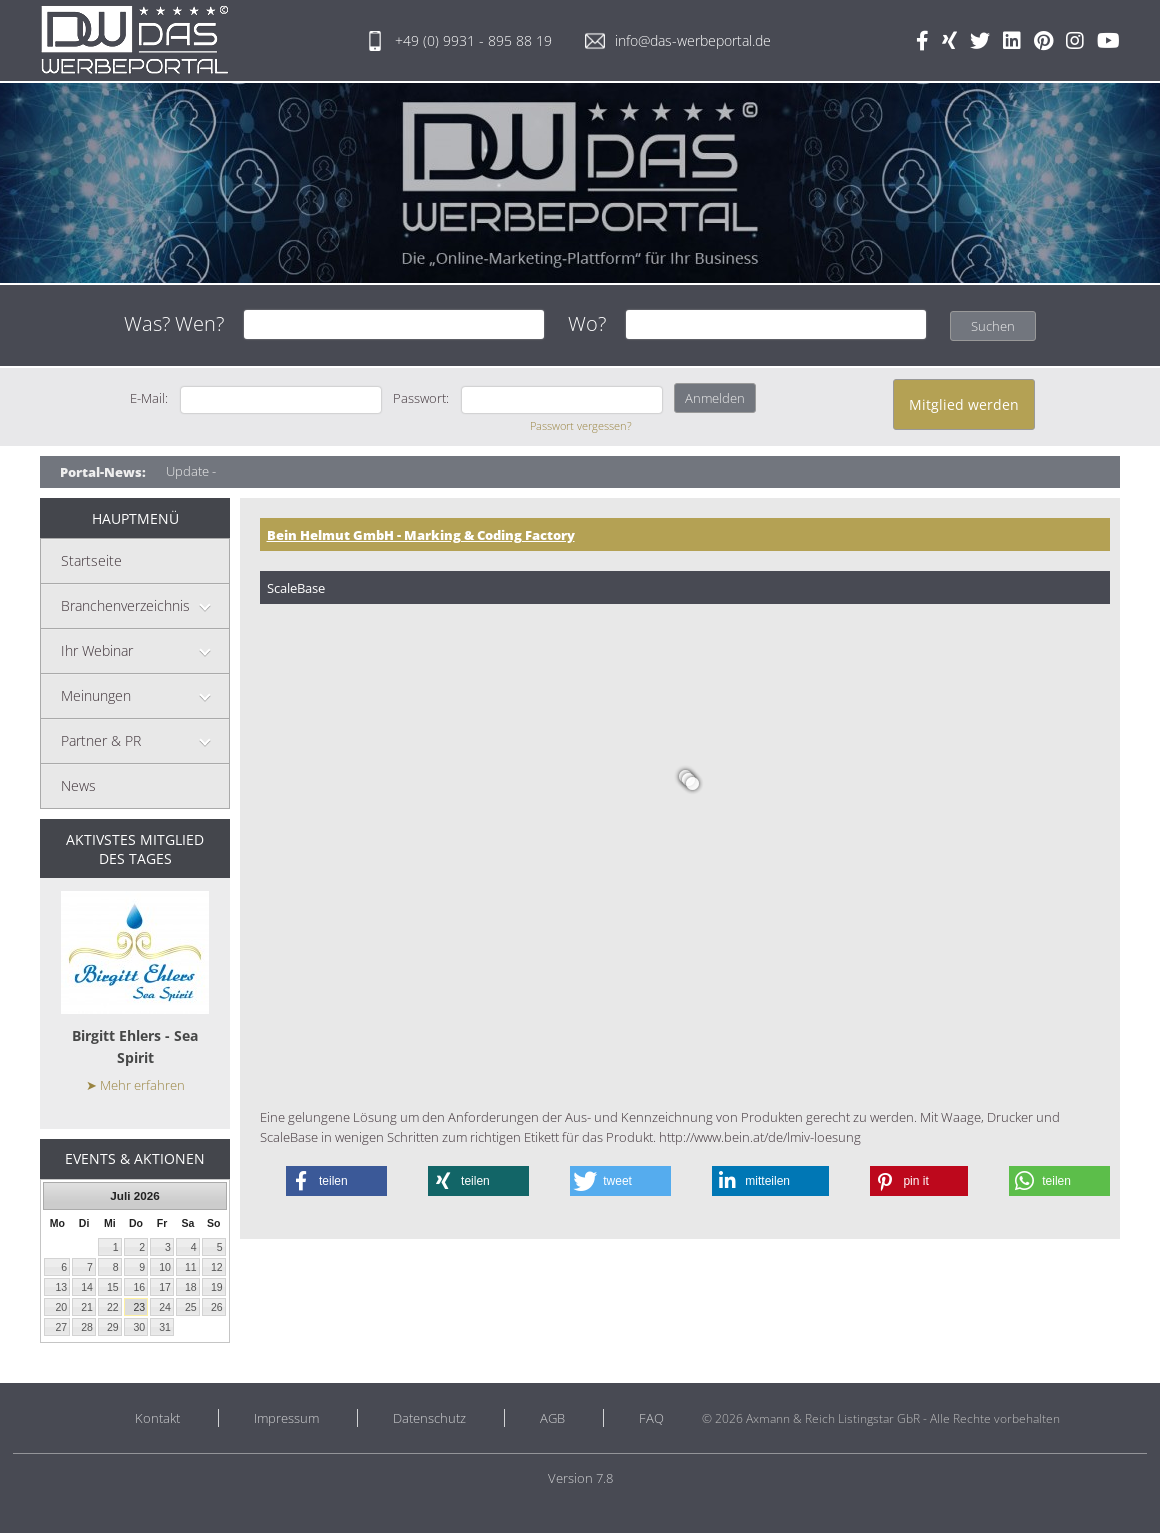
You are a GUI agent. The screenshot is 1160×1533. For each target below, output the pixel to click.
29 (113, 1327)
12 (217, 1267)
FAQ (651, 1418)
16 (139, 1287)
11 (191, 1267)
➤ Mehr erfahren (135, 1085)
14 (87, 1287)
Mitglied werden (964, 404)
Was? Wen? (174, 323)
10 (165, 1267)
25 (191, 1307)
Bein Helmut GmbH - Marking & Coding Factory (421, 535)
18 (191, 1287)
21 (87, 1307)
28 (87, 1327)
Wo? (587, 323)
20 (61, 1307)
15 (113, 1287)
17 (165, 1287)
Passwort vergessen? (581, 425)
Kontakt (157, 1418)
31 (165, 1327)
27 (61, 1327)
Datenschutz (429, 1418)
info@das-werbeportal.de (678, 40)
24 (165, 1307)
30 (139, 1327)
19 (217, 1287)
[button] (336, 1181)
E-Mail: (149, 398)
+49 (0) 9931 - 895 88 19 (458, 40)
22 (113, 1307)
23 (139, 1307)
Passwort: (421, 398)
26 (217, 1307)
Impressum (286, 1418)
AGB (552, 1418)
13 (61, 1287)
